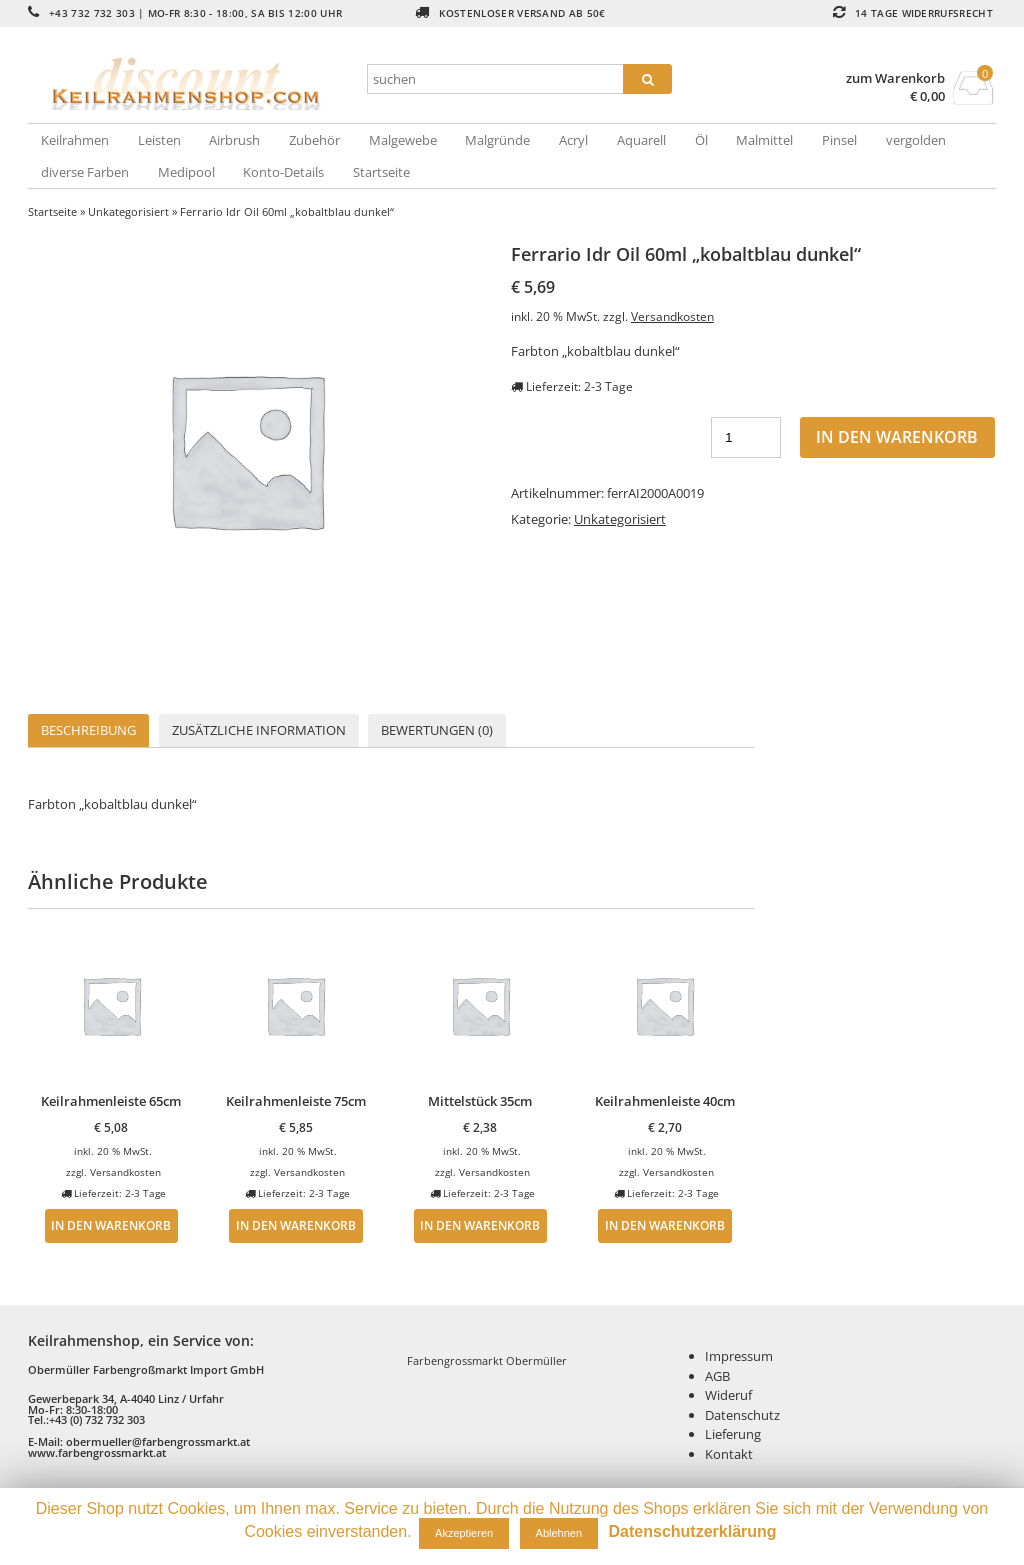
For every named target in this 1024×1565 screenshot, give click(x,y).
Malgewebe (403, 140)
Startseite (381, 172)
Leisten (159, 140)
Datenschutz (742, 1415)
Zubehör (314, 140)
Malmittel (764, 140)
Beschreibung (88, 730)
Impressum (739, 1356)
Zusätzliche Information (259, 730)
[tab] (88, 730)
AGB (717, 1376)
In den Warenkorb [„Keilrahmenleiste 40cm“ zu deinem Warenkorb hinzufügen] (665, 1225)
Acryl (573, 140)
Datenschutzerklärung (693, 1531)
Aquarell (641, 140)
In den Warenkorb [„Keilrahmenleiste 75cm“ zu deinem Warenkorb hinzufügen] (296, 1225)
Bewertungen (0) (437, 730)
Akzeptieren (464, 1533)
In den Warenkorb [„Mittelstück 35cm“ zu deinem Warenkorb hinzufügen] (480, 1225)
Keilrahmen (75, 140)
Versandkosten (672, 316)
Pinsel (839, 140)
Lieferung (733, 1434)
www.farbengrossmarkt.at (97, 1452)
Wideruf (728, 1395)
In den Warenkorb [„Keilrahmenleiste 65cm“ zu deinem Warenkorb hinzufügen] (111, 1225)
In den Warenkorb (897, 437)
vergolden (916, 140)
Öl (701, 140)
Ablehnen (559, 1533)
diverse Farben (85, 172)
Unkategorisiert (128, 211)
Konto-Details (283, 172)
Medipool (186, 172)
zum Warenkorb (895, 78)
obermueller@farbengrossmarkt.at (158, 1441)
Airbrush (234, 140)
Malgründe (497, 140)
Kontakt (729, 1454)
